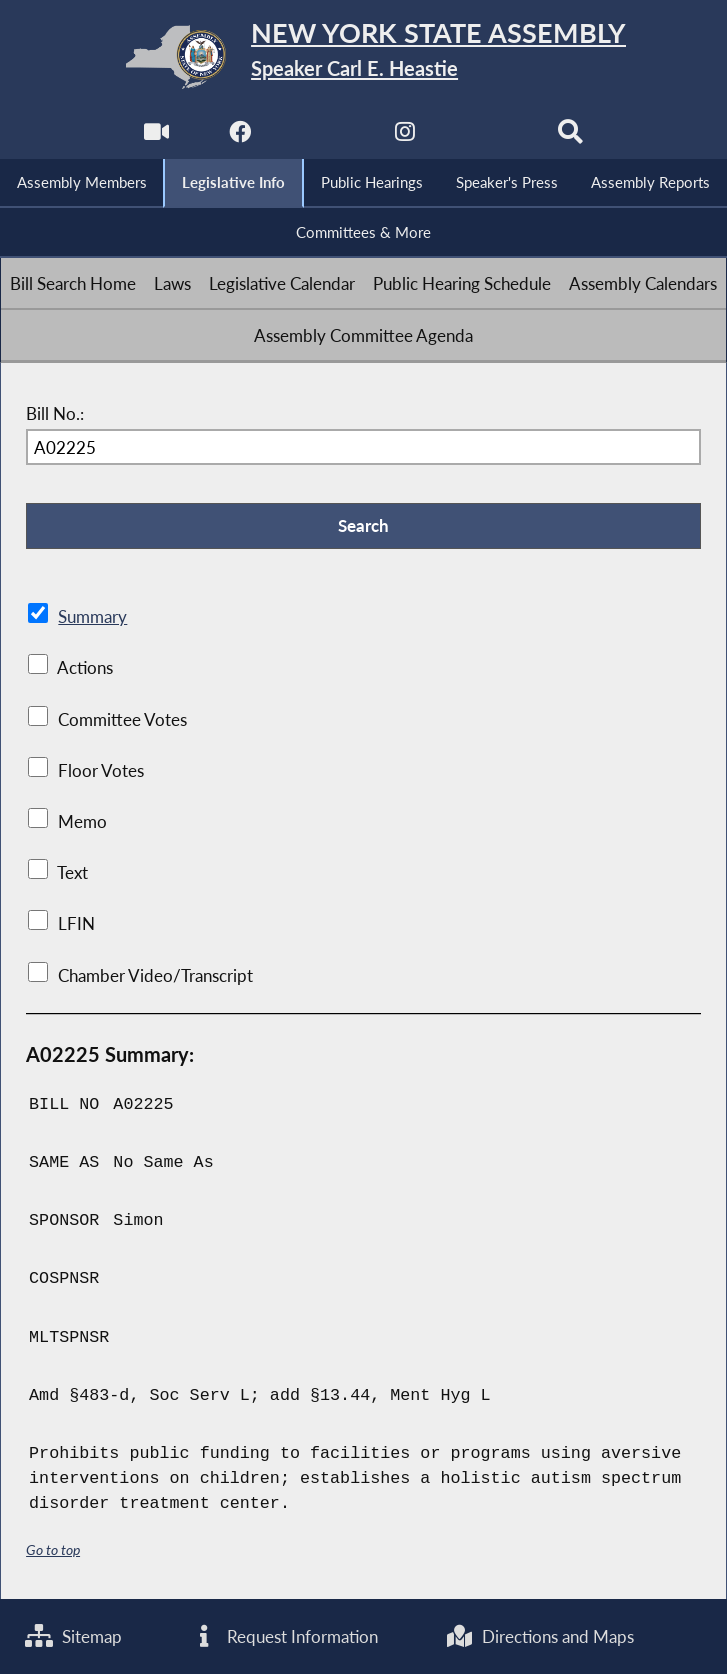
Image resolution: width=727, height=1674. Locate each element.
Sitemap (73, 1636)
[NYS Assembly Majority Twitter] (322, 136)
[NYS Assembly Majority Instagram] (404, 136)
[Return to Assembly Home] (363, 57)
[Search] (570, 136)
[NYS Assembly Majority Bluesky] (487, 136)
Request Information (284, 1636)
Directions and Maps (539, 1636)
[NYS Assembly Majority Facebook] (239, 136)
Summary (92, 616)
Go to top (53, 1549)
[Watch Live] (156, 136)
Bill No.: (55, 413)
